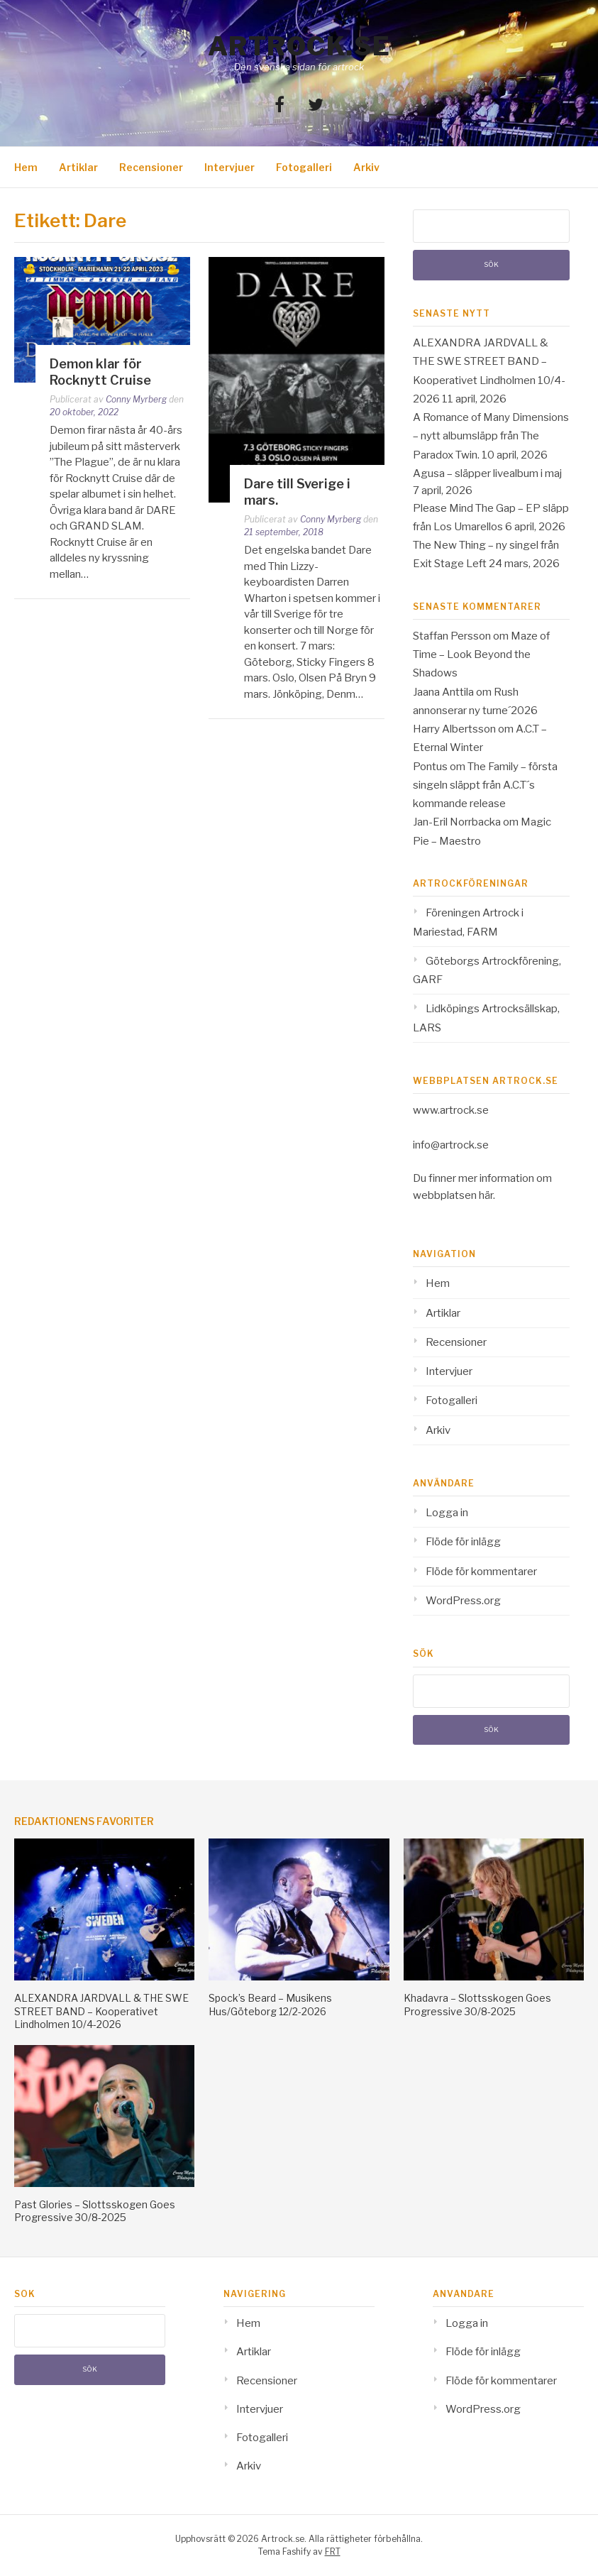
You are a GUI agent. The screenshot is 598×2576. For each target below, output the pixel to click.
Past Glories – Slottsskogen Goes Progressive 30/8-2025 (94, 2210)
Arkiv (366, 167)
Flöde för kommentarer (481, 1571)
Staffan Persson (452, 636)
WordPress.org (463, 1600)
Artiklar (78, 167)
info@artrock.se (451, 1145)
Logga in (447, 1512)
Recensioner (151, 167)
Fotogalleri (304, 167)
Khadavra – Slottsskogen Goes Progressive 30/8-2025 (477, 2004)
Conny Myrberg (136, 399)
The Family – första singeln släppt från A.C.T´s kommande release (485, 785)
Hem (26, 167)
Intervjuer (229, 167)
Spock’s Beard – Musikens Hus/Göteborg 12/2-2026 (270, 2004)
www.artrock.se (451, 1110)
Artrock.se (299, 46)
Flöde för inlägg (463, 1541)
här (486, 1195)
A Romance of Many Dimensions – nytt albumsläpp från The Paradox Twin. (491, 436)
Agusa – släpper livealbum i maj (487, 473)
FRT (332, 2551)
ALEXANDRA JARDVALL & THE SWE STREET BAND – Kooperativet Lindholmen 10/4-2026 (101, 2010)
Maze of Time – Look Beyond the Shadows (481, 655)
